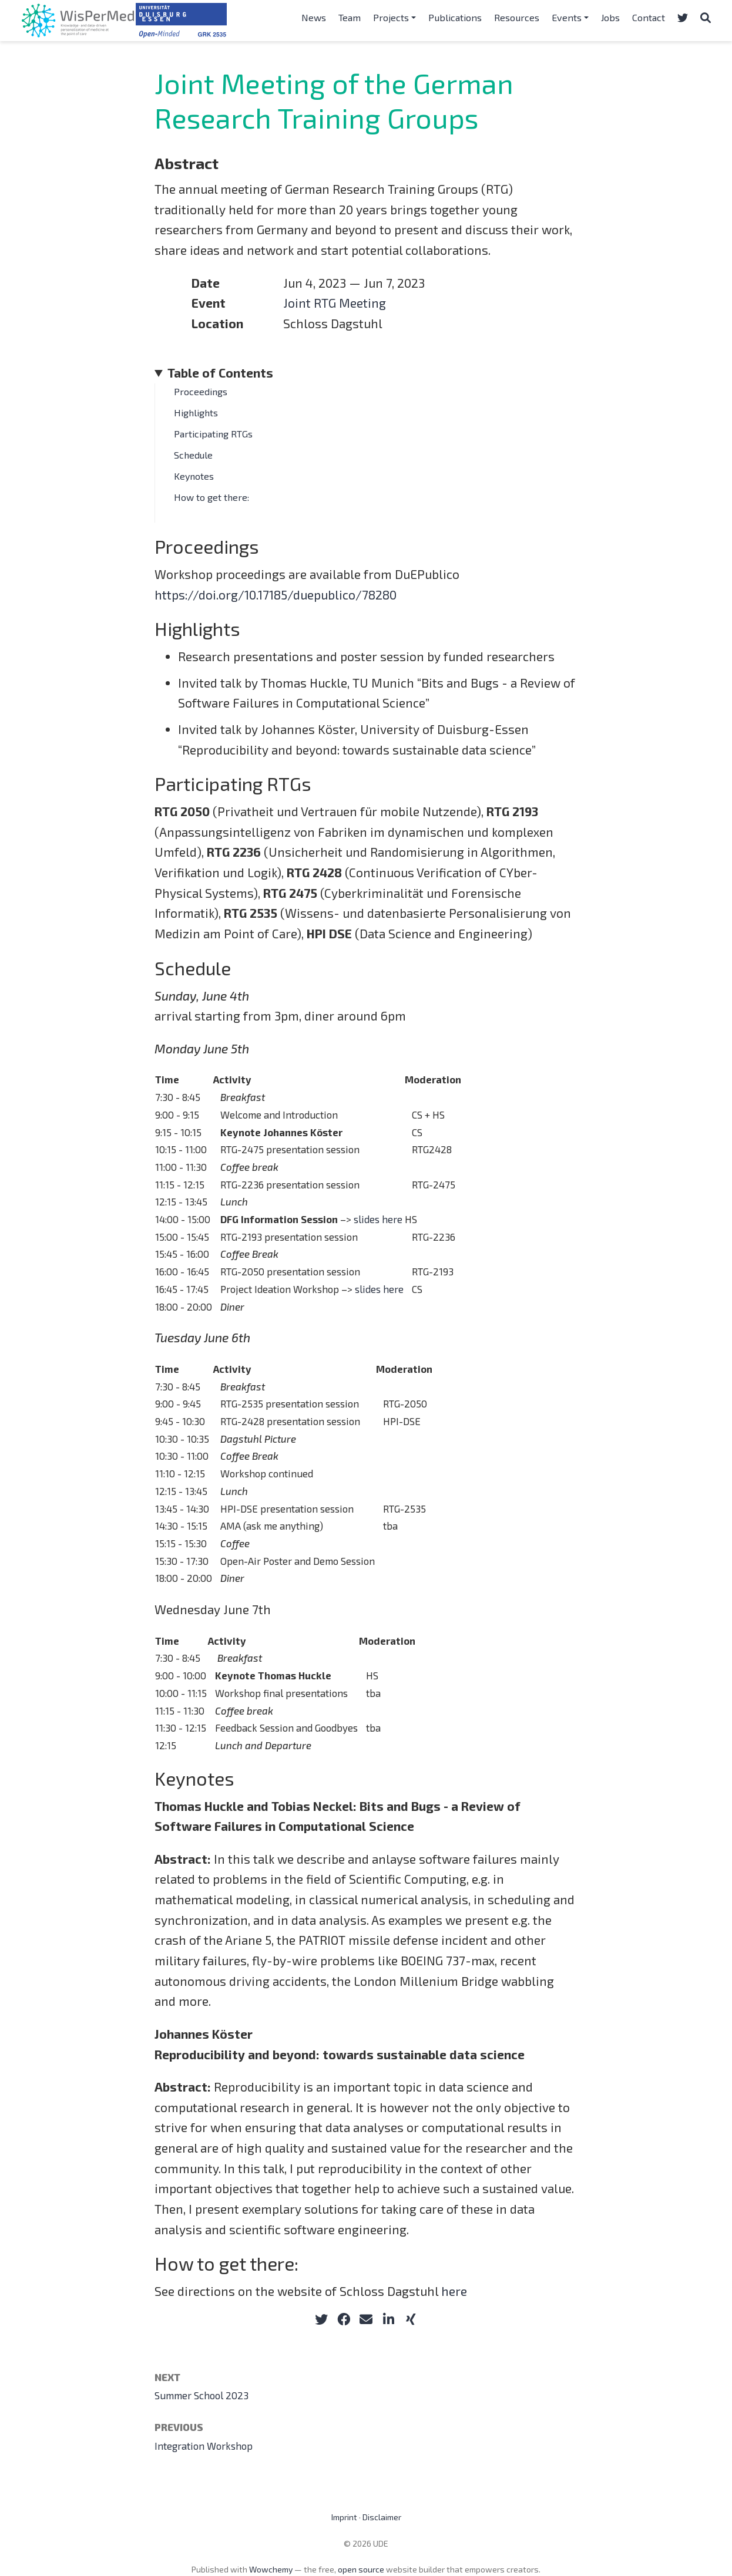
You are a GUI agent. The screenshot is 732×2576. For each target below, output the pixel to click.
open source (361, 2569)
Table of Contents (220, 372)
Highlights (196, 412)
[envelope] (366, 2319)
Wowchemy (271, 2569)
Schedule (193, 454)
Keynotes (194, 475)
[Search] (705, 18)
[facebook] (343, 2319)
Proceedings (200, 391)
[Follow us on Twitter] (682, 18)
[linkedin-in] (388, 2319)
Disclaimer (381, 2517)
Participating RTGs (213, 433)
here (454, 2291)
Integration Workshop (204, 2446)
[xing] (410, 2319)
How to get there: (211, 497)
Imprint (344, 2517)
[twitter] (321, 2319)
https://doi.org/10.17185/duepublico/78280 (276, 594)
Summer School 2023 (202, 2395)
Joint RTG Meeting (334, 302)
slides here (378, 1219)
